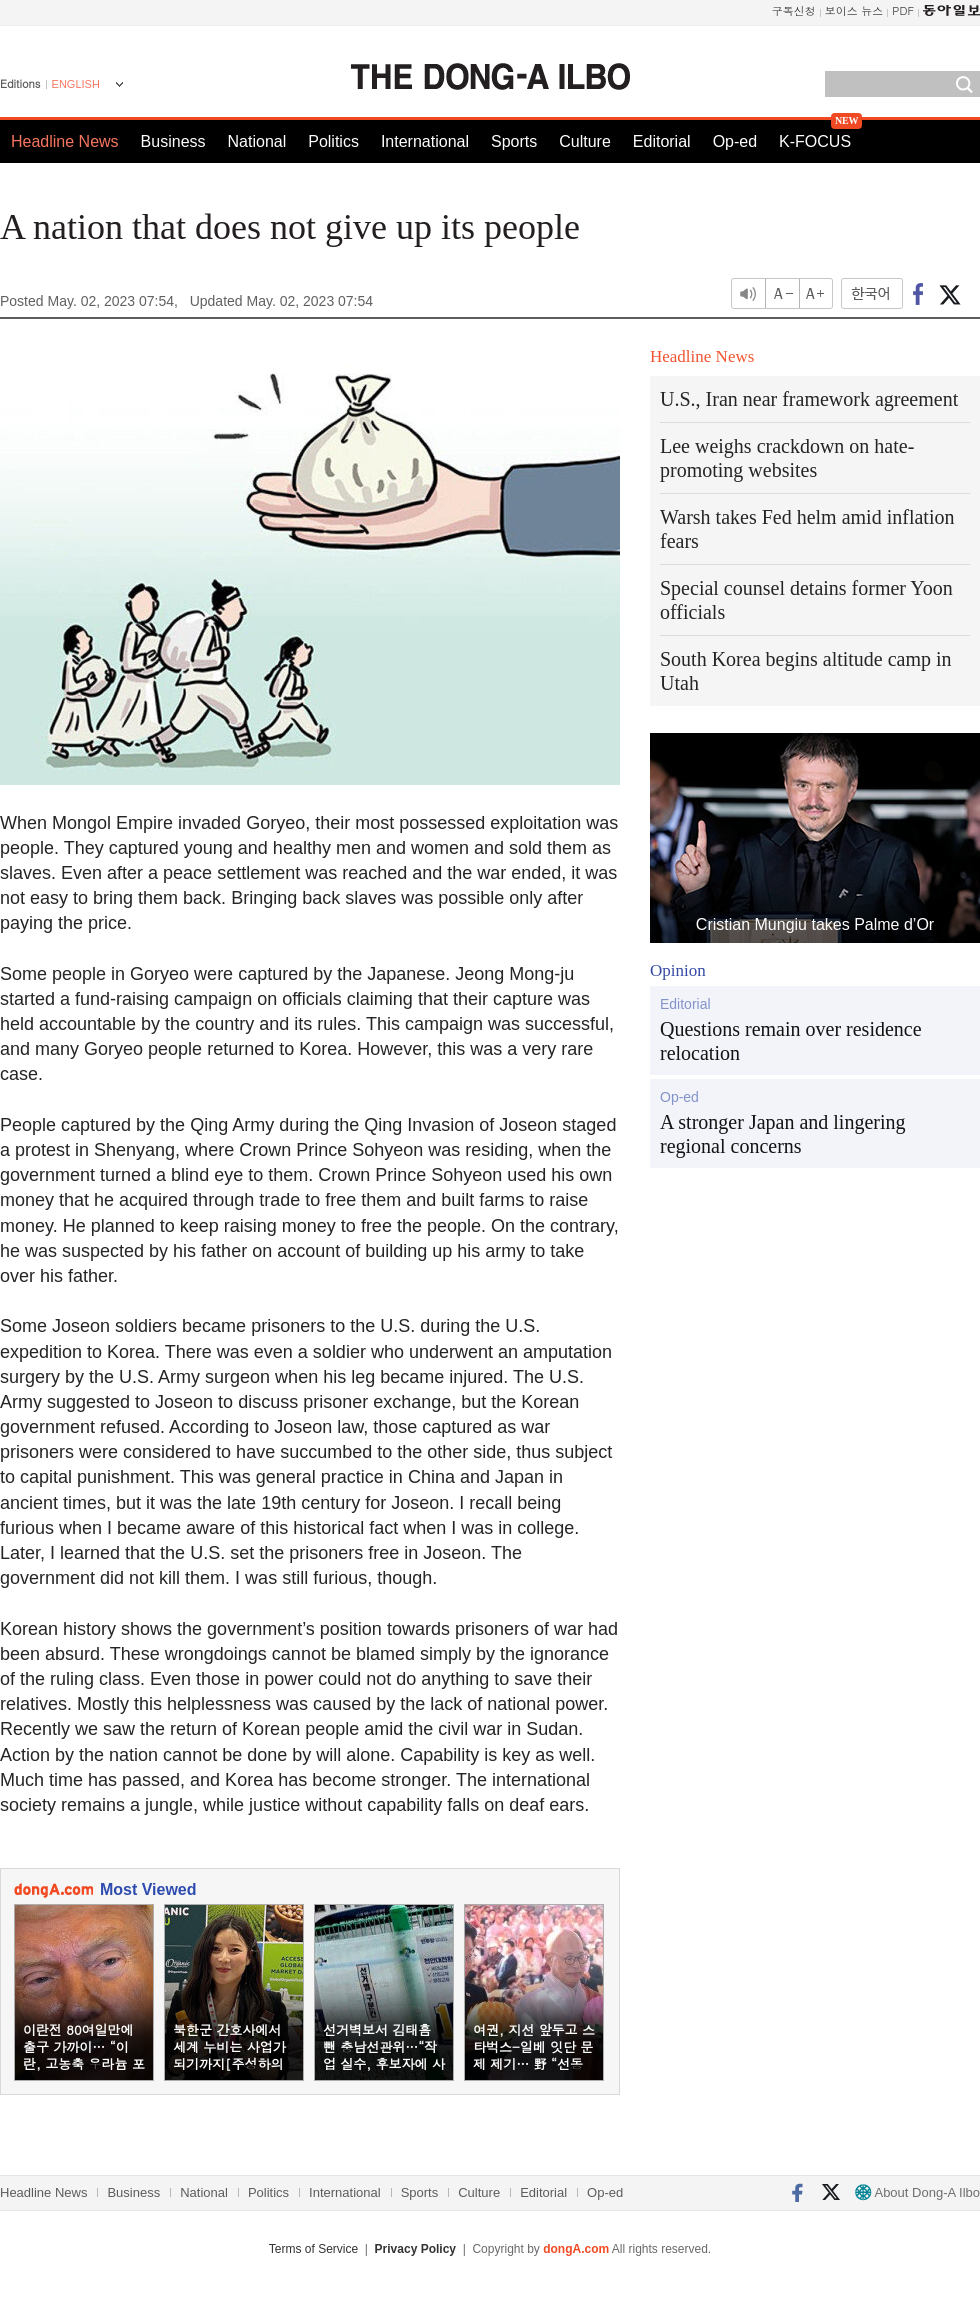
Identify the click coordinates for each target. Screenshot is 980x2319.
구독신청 (794, 10)
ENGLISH (76, 84)
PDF (903, 10)
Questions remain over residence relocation (791, 1041)
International (425, 141)
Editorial (662, 141)
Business (173, 141)
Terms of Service (313, 2249)
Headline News (65, 141)
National (257, 141)
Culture (585, 141)
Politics (333, 141)
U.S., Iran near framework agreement (809, 399)
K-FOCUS (815, 141)
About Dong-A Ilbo (917, 2192)
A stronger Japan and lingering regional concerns (783, 1134)
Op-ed (735, 141)
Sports (514, 141)
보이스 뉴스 (854, 10)
